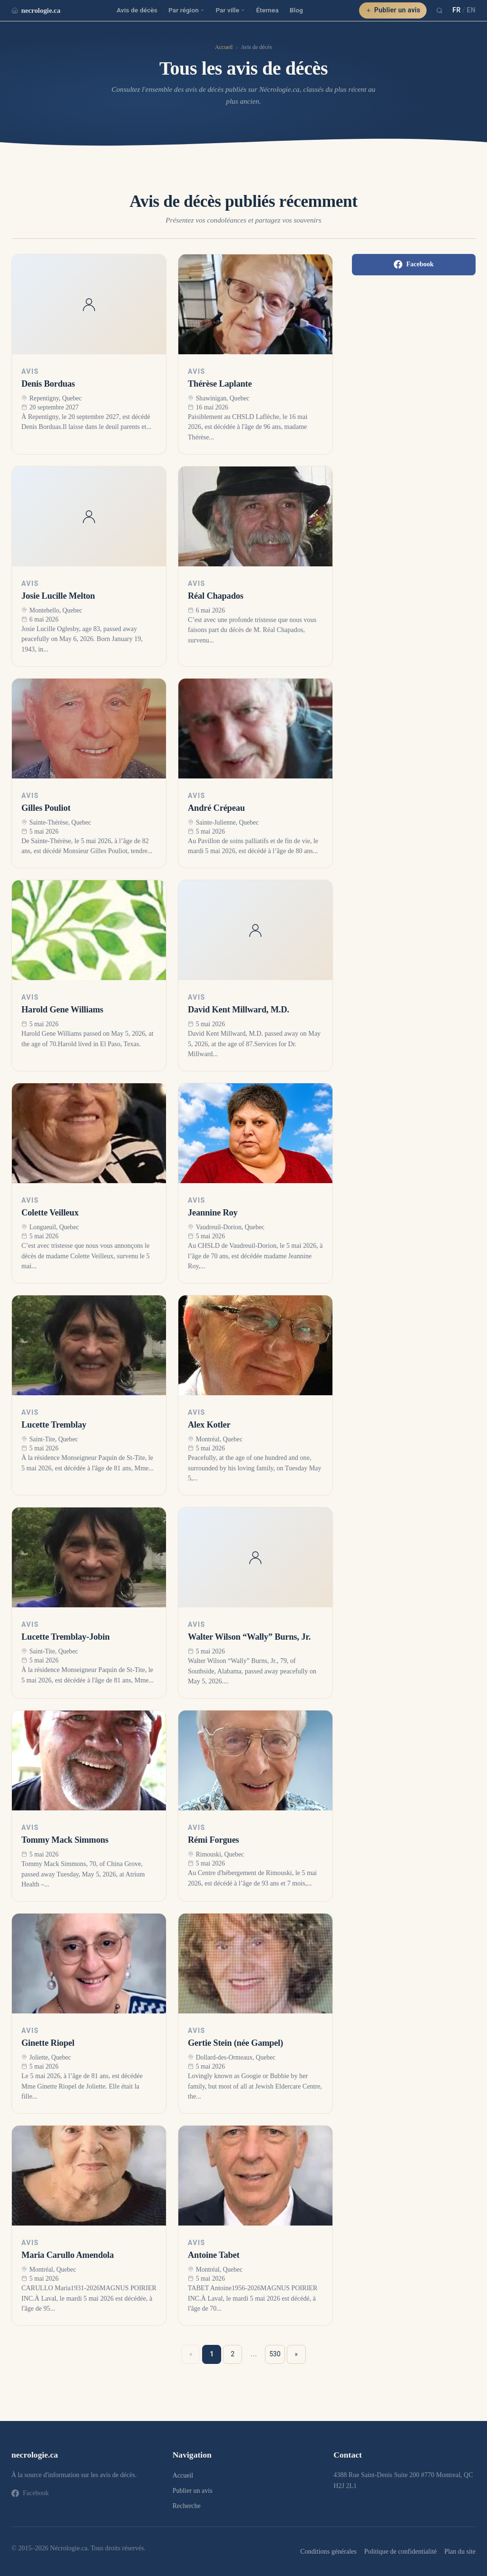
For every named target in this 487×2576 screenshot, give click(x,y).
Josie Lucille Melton (58, 596)
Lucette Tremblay (54, 1424)
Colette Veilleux (49, 1212)
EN (471, 10)
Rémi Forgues (213, 1840)
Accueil (224, 47)
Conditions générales (328, 2551)
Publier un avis (393, 10)
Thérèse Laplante (220, 384)
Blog (296, 10)
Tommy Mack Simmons (64, 1840)
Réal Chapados (216, 596)
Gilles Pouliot (45, 808)
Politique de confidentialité (400, 2551)
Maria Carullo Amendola (67, 2255)
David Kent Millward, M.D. (238, 1009)
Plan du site (460, 2551)
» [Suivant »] (296, 2354)
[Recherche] (439, 10)
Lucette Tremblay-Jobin (65, 1637)
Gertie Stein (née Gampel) (235, 2043)
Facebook (414, 264)
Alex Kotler (209, 1424)
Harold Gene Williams (62, 1009)
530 (275, 2354)
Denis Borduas (48, 384)
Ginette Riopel (47, 2043)
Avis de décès (137, 10)
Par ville (230, 10)
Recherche (187, 2505)
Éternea (267, 10)
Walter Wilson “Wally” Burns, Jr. (249, 1637)
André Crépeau (216, 808)
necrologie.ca (35, 10)
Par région (186, 10)
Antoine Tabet (214, 2255)
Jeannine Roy (213, 1212)
